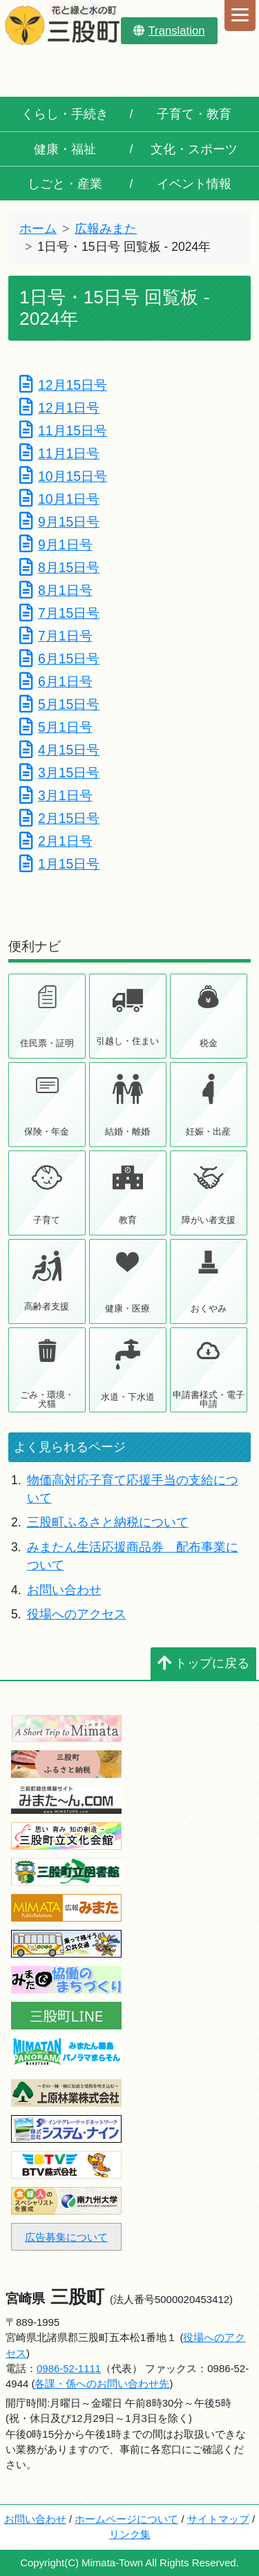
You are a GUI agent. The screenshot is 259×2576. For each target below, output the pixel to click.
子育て (46, 1220)
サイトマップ (218, 2519)
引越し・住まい (127, 1041)
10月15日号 (63, 476)
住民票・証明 (47, 1043)
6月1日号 (56, 681)
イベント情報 (194, 184)
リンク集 (130, 2534)
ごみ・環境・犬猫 (47, 1399)
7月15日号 (59, 613)
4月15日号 (59, 749)
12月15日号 (63, 384)
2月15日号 (59, 818)
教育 (128, 1220)
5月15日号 (59, 704)
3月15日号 (59, 772)
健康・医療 (127, 1308)
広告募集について (66, 2237)
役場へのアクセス (76, 1614)
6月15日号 (59, 658)
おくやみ (209, 1308)
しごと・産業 (65, 184)
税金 (209, 1043)
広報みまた (106, 229)
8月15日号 (59, 567)
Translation (168, 30)
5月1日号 (56, 727)
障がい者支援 (209, 1220)
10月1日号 (59, 498)
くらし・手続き (64, 114)
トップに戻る (203, 1663)
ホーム (38, 229)
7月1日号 (56, 635)
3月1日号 (56, 795)
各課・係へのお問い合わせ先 (102, 2383)
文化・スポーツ (194, 149)
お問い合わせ (64, 1590)
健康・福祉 (65, 149)
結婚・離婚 (127, 1131)
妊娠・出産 (208, 1131)
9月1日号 (56, 544)
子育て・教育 (194, 114)
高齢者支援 (46, 1306)
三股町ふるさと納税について (108, 1522)
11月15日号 (63, 430)
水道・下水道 (128, 1397)
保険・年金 (46, 1131)
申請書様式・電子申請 (208, 1399)
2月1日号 (56, 841)
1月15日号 (59, 863)
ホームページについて (126, 2519)
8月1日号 (56, 590)
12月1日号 (59, 407)
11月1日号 (59, 453)
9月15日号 (59, 521)
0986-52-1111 (69, 2368)
